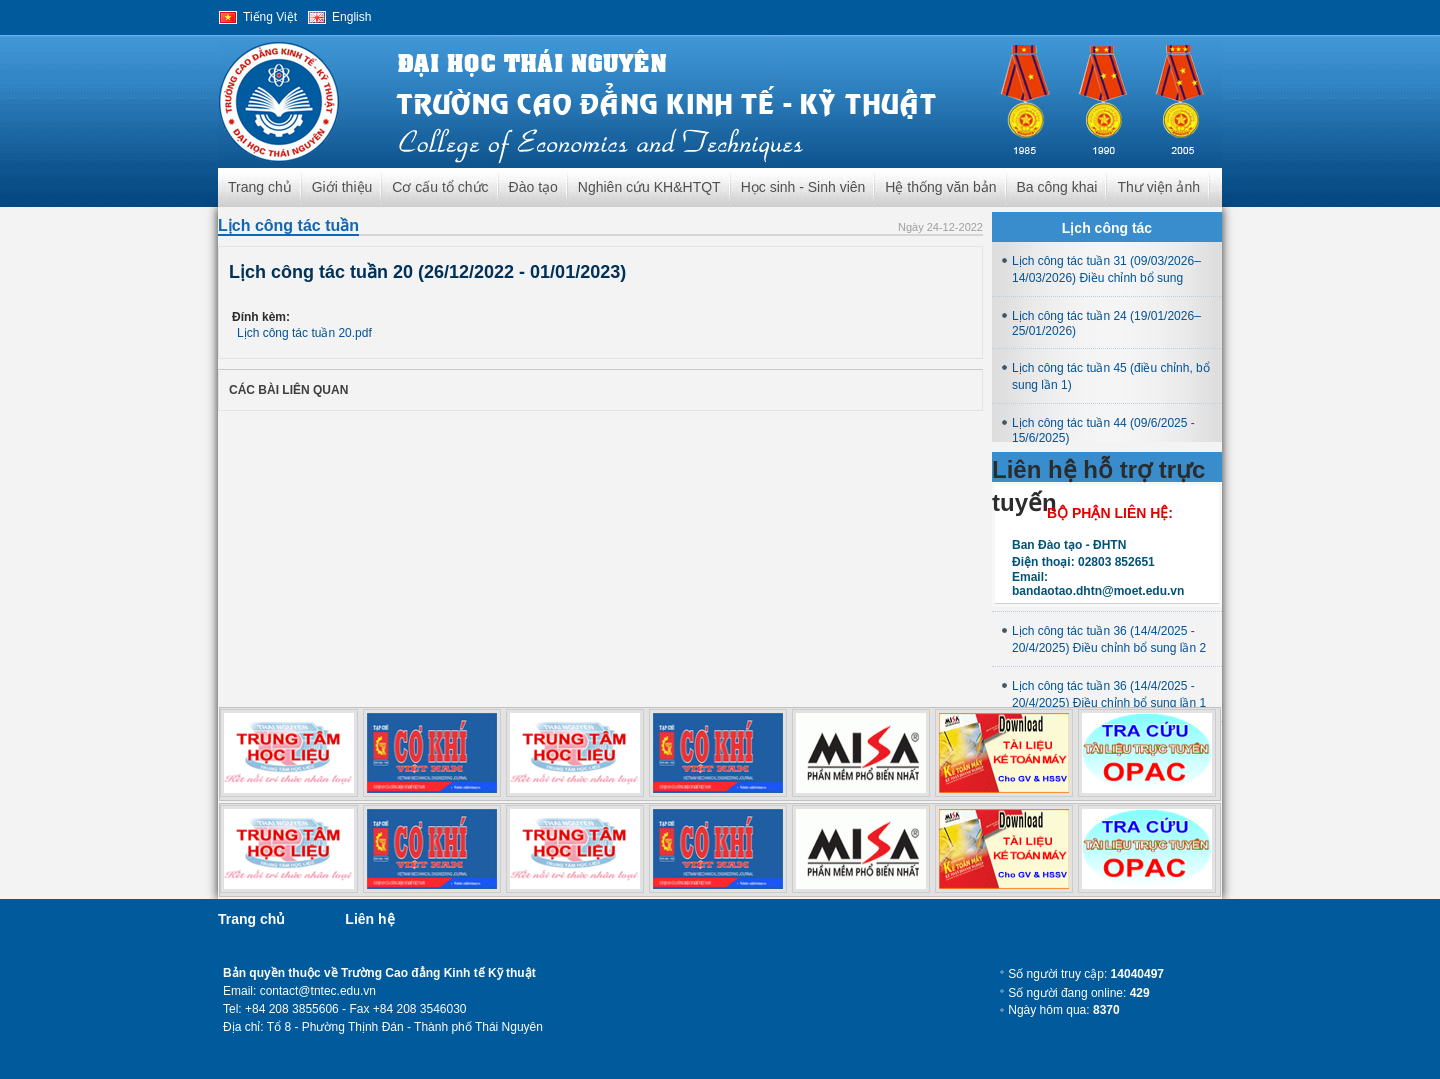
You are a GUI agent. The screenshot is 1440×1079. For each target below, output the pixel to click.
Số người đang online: (1078, 993)
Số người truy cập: (1086, 974)
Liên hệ (369, 919)
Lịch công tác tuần (288, 225)
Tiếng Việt (270, 17)
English (351, 17)
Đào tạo (533, 187)
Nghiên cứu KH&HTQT (649, 187)
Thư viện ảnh (1158, 187)
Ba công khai (1057, 187)
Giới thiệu (342, 187)
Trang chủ (260, 187)
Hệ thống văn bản (940, 187)
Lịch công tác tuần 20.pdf (304, 333)
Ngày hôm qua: (1063, 1010)
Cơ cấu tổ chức (440, 187)
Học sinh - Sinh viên (803, 187)
